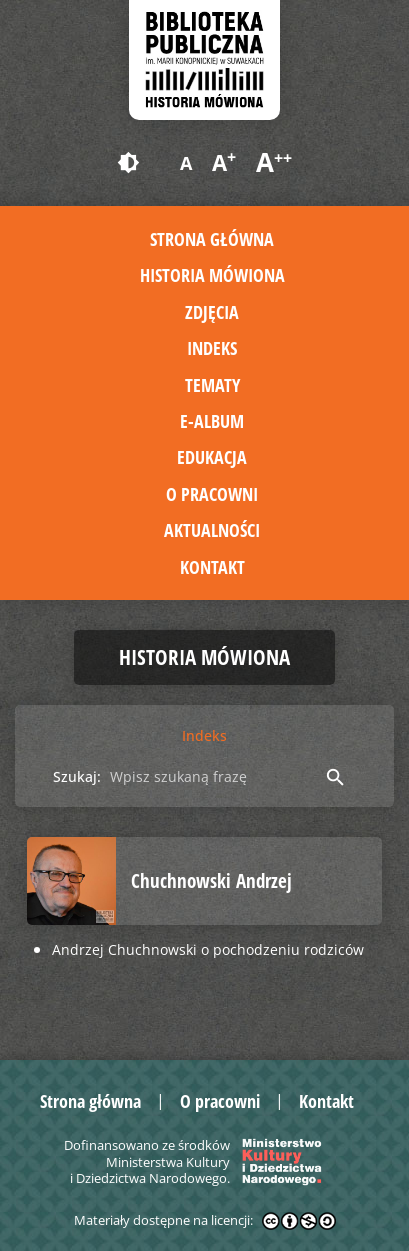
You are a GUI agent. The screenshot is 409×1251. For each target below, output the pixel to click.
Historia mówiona (212, 275)
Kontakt (212, 567)
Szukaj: (77, 776)
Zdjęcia (212, 312)
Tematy (212, 385)
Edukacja (212, 457)
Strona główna (212, 239)
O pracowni (212, 494)
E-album (212, 421)
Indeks (212, 348)
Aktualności (212, 530)
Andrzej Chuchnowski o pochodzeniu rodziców (208, 949)
